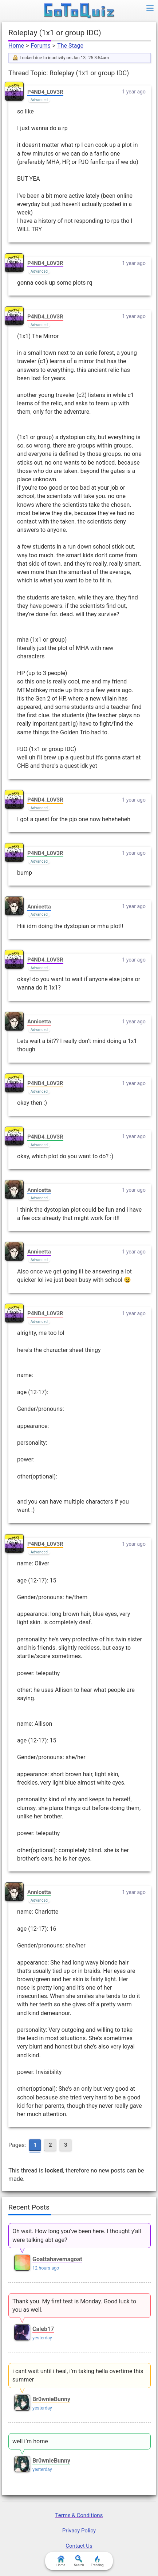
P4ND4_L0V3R (45, 92)
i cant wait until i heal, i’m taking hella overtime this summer (77, 2375)
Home (16, 45)
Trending (97, 2561)
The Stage (70, 45)
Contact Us (79, 2546)
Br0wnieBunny (51, 2399)
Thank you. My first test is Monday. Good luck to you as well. (74, 2305)
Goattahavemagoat (57, 2259)
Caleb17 (43, 2329)
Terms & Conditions (79, 2515)
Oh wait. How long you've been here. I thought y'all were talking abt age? (76, 2235)
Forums (40, 45)
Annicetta (39, 906)
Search (79, 2561)
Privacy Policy (79, 2530)
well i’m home (30, 2441)
